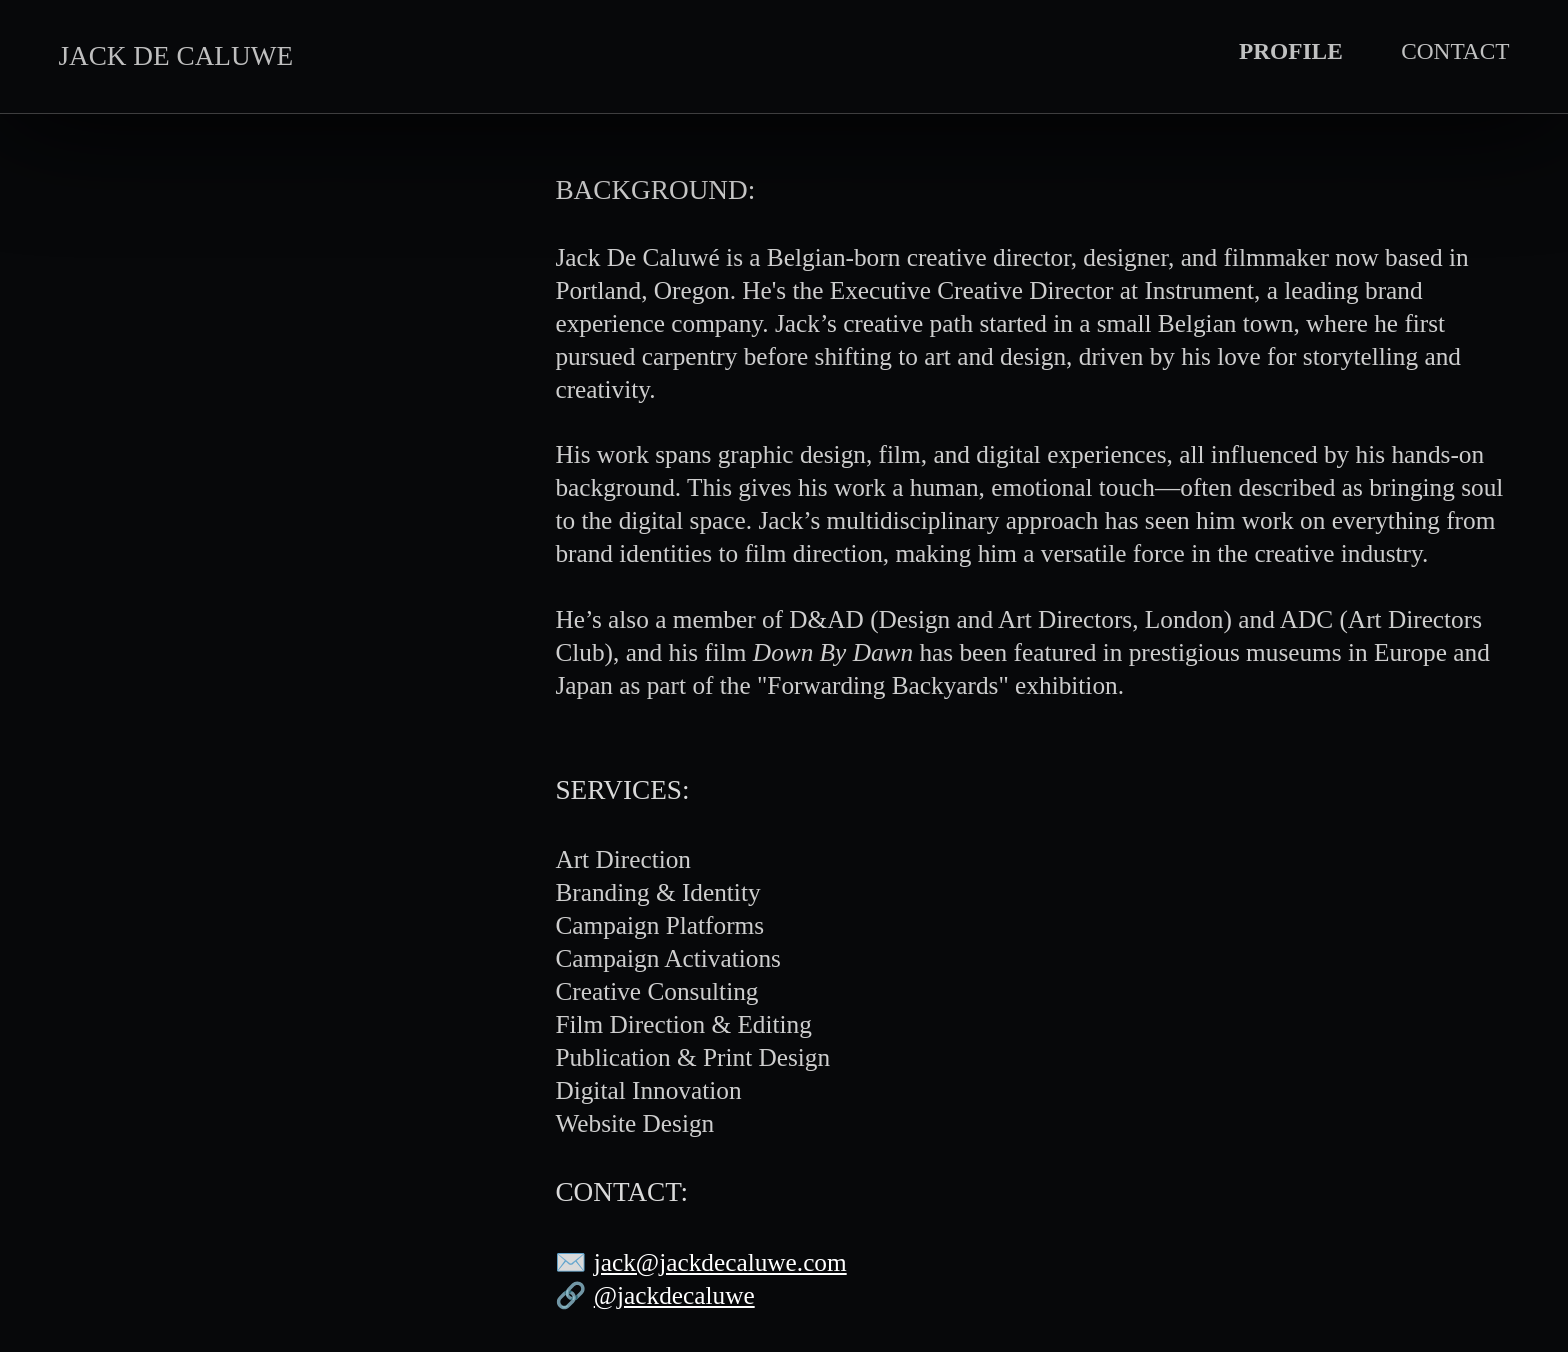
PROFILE (1291, 51)
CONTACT (1455, 51)
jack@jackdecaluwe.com (720, 1262)
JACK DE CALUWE (175, 56)
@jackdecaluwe (674, 1295)
